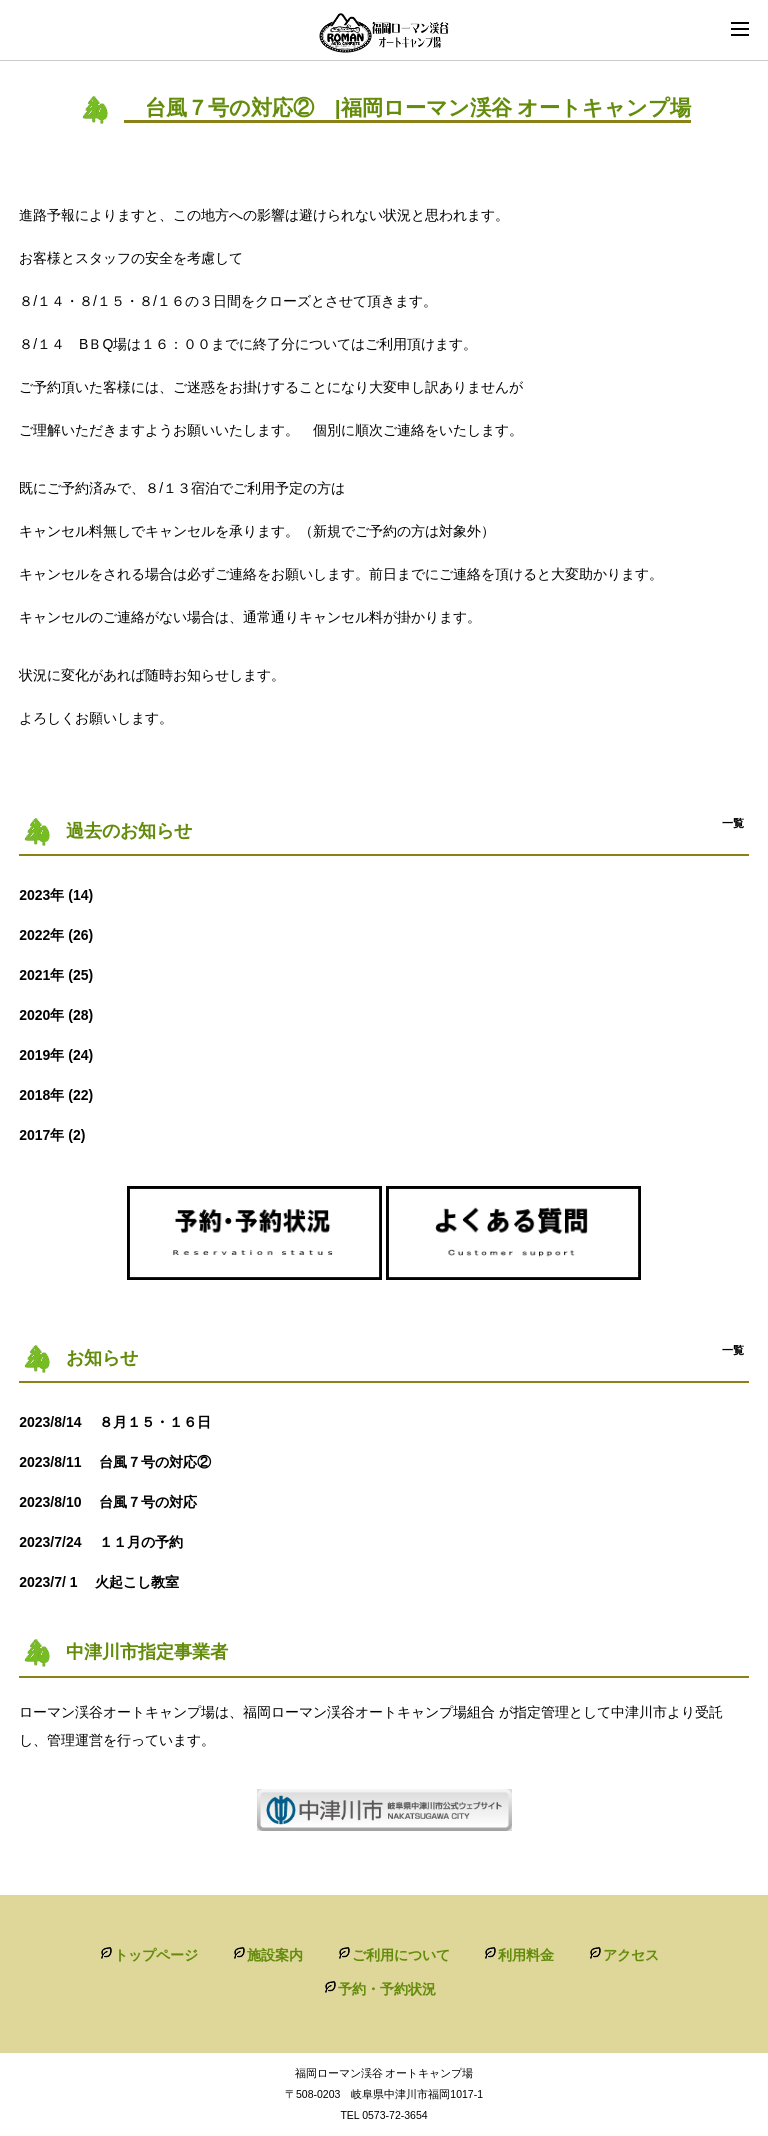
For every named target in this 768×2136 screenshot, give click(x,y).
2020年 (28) (56, 1015)
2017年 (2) (52, 1135)
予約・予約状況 (387, 1989)
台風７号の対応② (122, 1462)
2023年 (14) (56, 895)
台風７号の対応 (122, 1502)
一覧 (733, 823)
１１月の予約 (108, 1542)
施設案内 (275, 1955)
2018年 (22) (56, 1095)
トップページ (156, 1955)
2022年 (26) (56, 935)
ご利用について (401, 1955)
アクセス (631, 1955)
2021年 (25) (56, 975)
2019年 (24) (56, 1055)
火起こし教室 (106, 1582)
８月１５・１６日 (122, 1422)
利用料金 (526, 1955)
